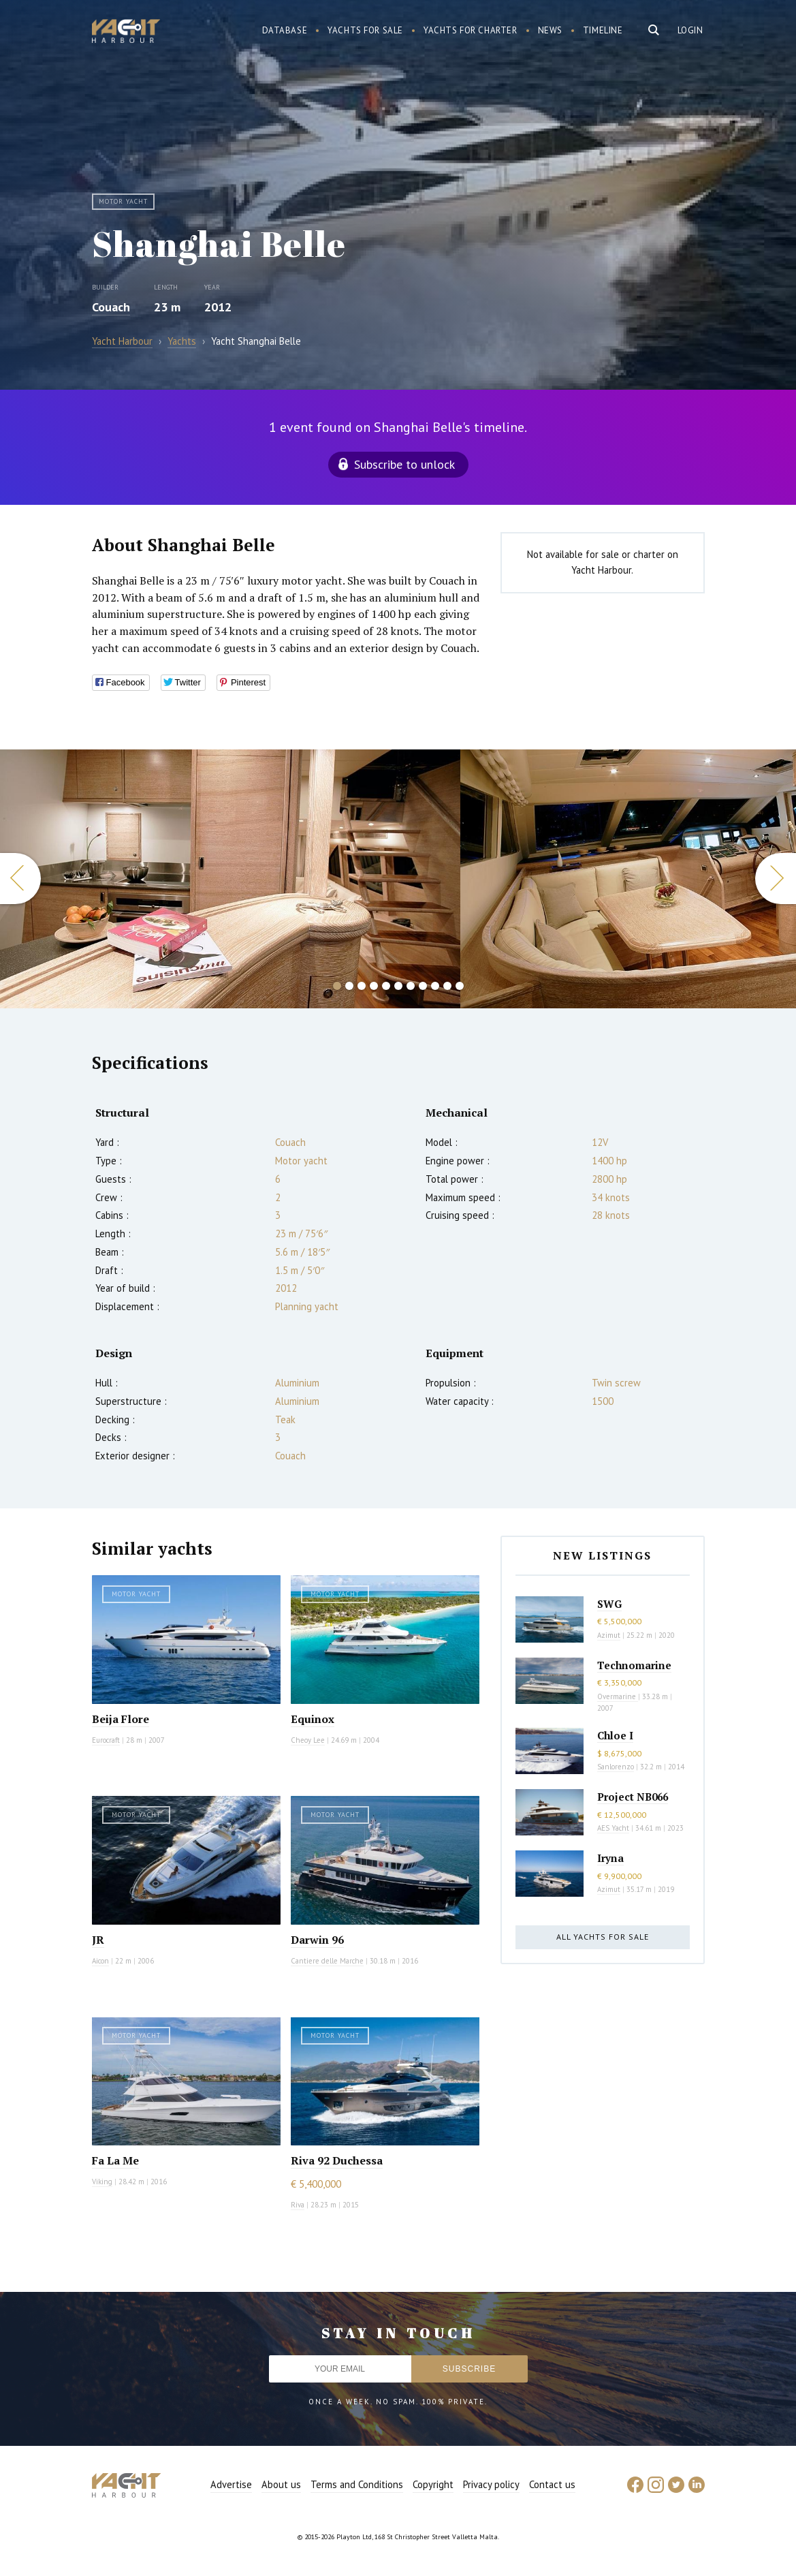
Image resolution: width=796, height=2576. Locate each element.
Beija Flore (120, 1718)
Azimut (608, 1635)
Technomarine (634, 1665)
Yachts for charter (471, 30)
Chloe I (615, 1735)
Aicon (100, 1961)
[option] (230, 878)
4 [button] (374, 986)
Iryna (610, 1858)
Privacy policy (491, 2484)
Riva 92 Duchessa (337, 2160)
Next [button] (775, 878)
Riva (297, 2204)
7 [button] (411, 986)
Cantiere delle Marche (327, 1961)
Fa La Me (115, 2160)
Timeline (603, 30)
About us (281, 2484)
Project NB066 (632, 1796)
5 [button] (386, 986)
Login (690, 30)
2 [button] (349, 986)
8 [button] (423, 986)
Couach (111, 307)
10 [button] (447, 986)
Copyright (433, 2484)
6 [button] (398, 986)
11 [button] (460, 986)
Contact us (552, 2484)
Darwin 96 (317, 1939)
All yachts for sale (602, 1936)
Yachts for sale (365, 30)
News (550, 30)
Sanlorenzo (615, 1766)
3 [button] (361, 986)
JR (98, 1939)
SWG (609, 1604)
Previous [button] (20, 878)
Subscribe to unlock (404, 464)
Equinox (312, 1718)
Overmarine (617, 1696)
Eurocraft (106, 1740)
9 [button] (435, 986)
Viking (102, 2181)
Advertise (231, 2484)
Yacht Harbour (126, 32)
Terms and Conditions (357, 2484)
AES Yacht (613, 1828)
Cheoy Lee (308, 1740)
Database (285, 30)
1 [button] (337, 986)
